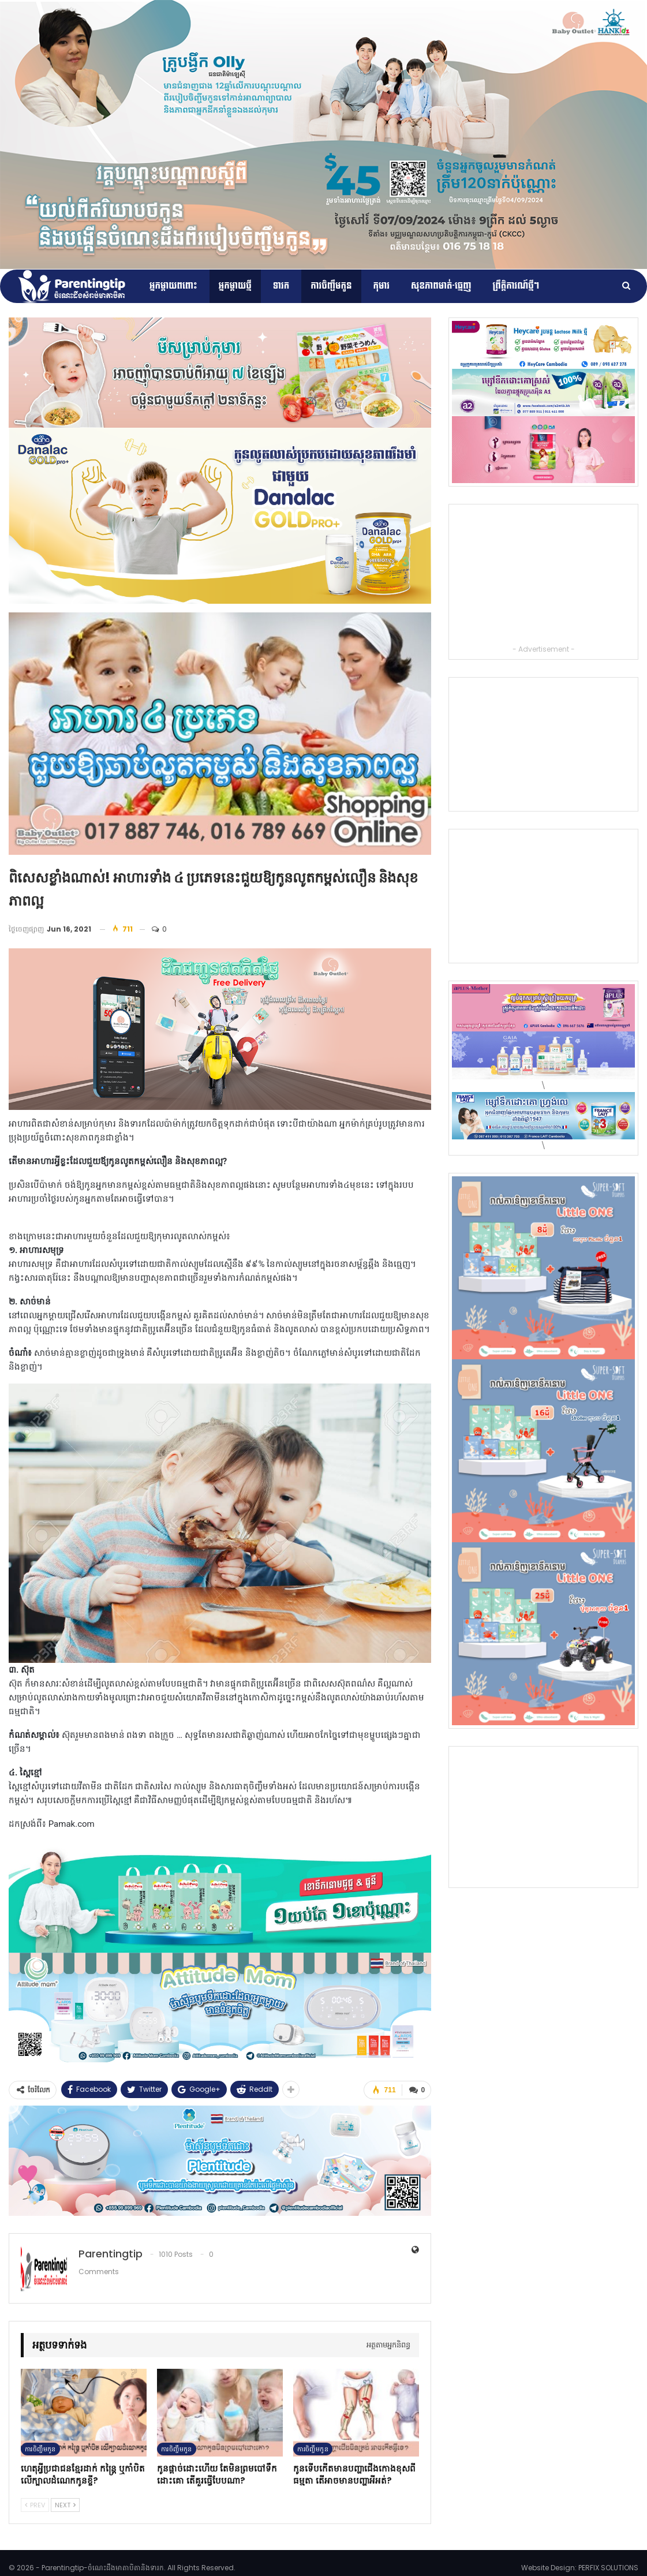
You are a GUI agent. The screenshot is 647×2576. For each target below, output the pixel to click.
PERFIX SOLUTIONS (608, 2567)
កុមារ (381, 286)
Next (65, 2504)
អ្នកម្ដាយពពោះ (173, 286)
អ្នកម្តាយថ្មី (235, 286)
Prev (35, 2504)
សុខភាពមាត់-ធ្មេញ (441, 286)
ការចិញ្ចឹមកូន (331, 286)
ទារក (281, 286)
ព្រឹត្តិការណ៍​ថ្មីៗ (516, 286)
